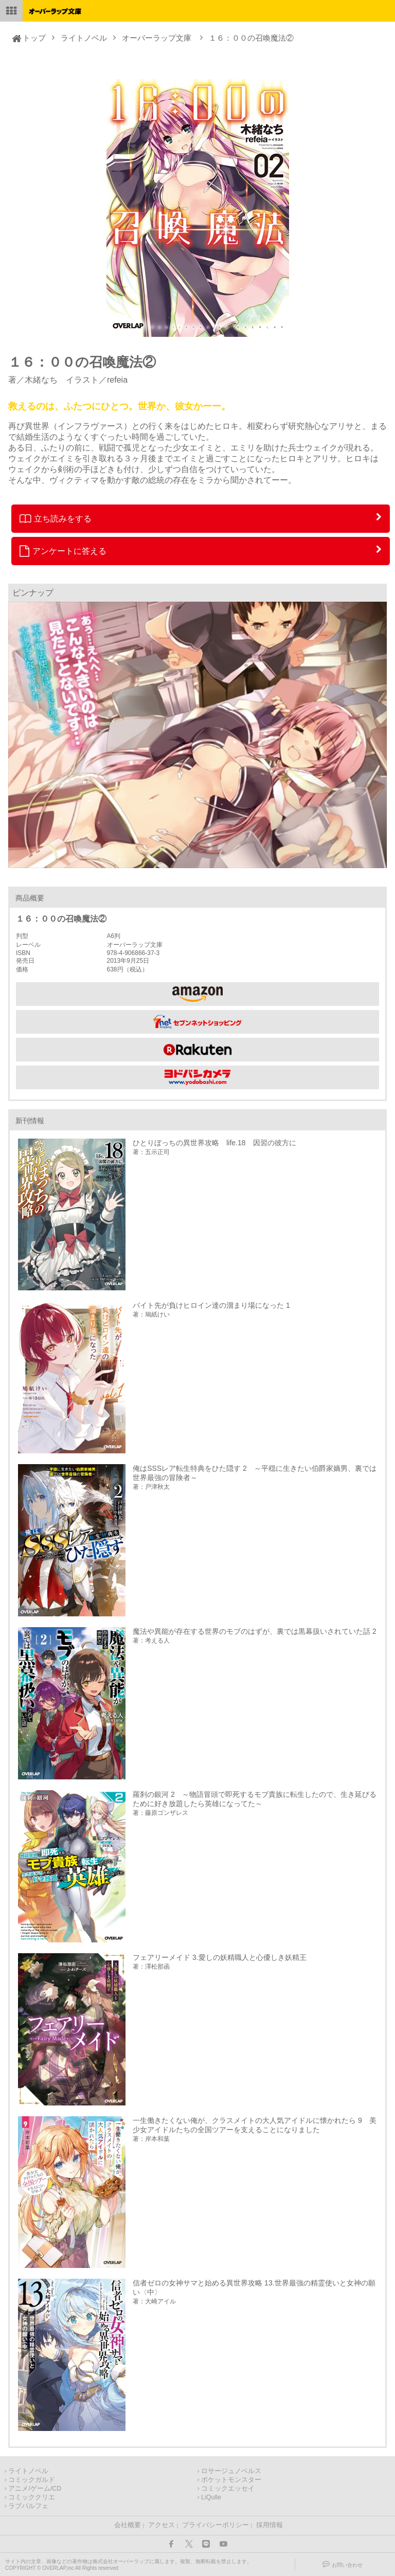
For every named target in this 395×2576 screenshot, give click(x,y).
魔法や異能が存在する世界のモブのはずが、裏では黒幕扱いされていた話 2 (254, 1631)
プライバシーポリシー (215, 2525)
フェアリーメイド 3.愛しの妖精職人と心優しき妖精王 (220, 1957)
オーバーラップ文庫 (156, 37)
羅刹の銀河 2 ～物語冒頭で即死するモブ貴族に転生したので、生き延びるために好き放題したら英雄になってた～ (254, 1799)
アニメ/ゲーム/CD (34, 2488)
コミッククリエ (31, 2497)
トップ (34, 37)
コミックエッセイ (228, 2488)
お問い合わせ (347, 2565)
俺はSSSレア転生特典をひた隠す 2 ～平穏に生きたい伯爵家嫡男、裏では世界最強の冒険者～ (254, 1473)
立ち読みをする (56, 518)
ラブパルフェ (28, 2506)
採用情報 (269, 2525)
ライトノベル (84, 37)
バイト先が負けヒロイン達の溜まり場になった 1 (211, 1305)
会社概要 (127, 2525)
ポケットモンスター (231, 2479)
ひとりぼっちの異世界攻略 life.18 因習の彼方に (214, 1143)
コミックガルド (31, 2479)
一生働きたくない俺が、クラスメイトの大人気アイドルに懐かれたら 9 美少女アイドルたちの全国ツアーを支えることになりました (254, 2125)
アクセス (161, 2525)
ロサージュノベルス (231, 2471)
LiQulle (211, 2497)
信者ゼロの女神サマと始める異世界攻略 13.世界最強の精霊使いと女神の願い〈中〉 (254, 2287)
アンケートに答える (63, 550)
